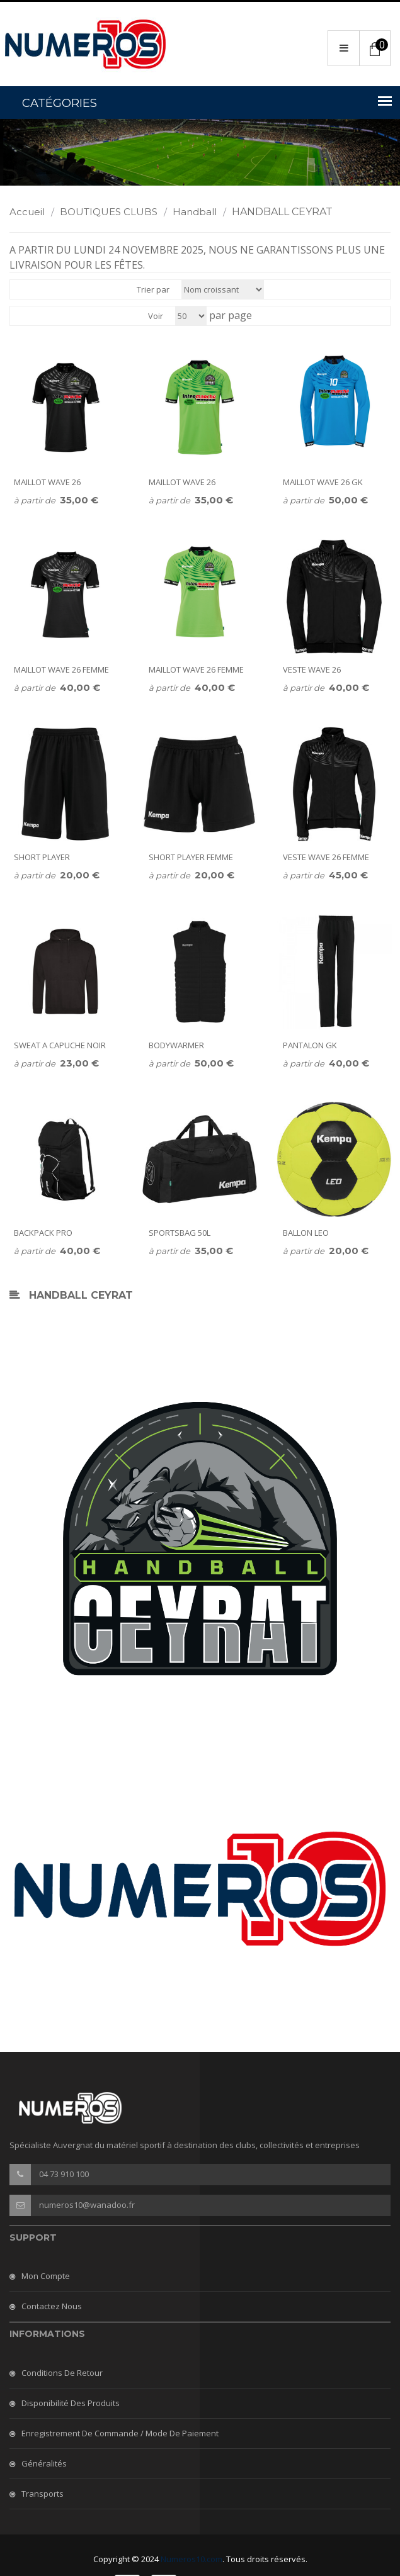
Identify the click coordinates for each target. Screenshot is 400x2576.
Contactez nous (51, 2306)
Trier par (153, 289)
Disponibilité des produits (70, 2403)
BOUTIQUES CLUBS (115, 212)
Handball (201, 212)
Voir (155, 316)
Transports (42, 2493)
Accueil (33, 212)
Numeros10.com (191, 2559)
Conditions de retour (62, 2372)
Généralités (44, 2463)
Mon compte (45, 2276)
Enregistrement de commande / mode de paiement (120, 2433)
